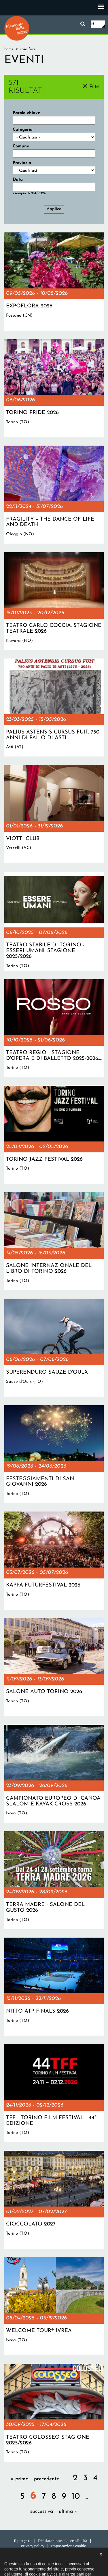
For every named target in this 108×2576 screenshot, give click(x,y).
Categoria (23, 130)
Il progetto (22, 2541)
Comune (21, 146)
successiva (41, 2511)
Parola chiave (26, 113)
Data (18, 180)
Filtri (94, 86)
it (92, 24)
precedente (46, 2479)
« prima (19, 2479)
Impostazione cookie (68, 2546)
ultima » (68, 2511)
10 (76, 2496)
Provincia (22, 163)
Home (9, 49)
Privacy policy (32, 2546)
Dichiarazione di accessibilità (62, 2541)
